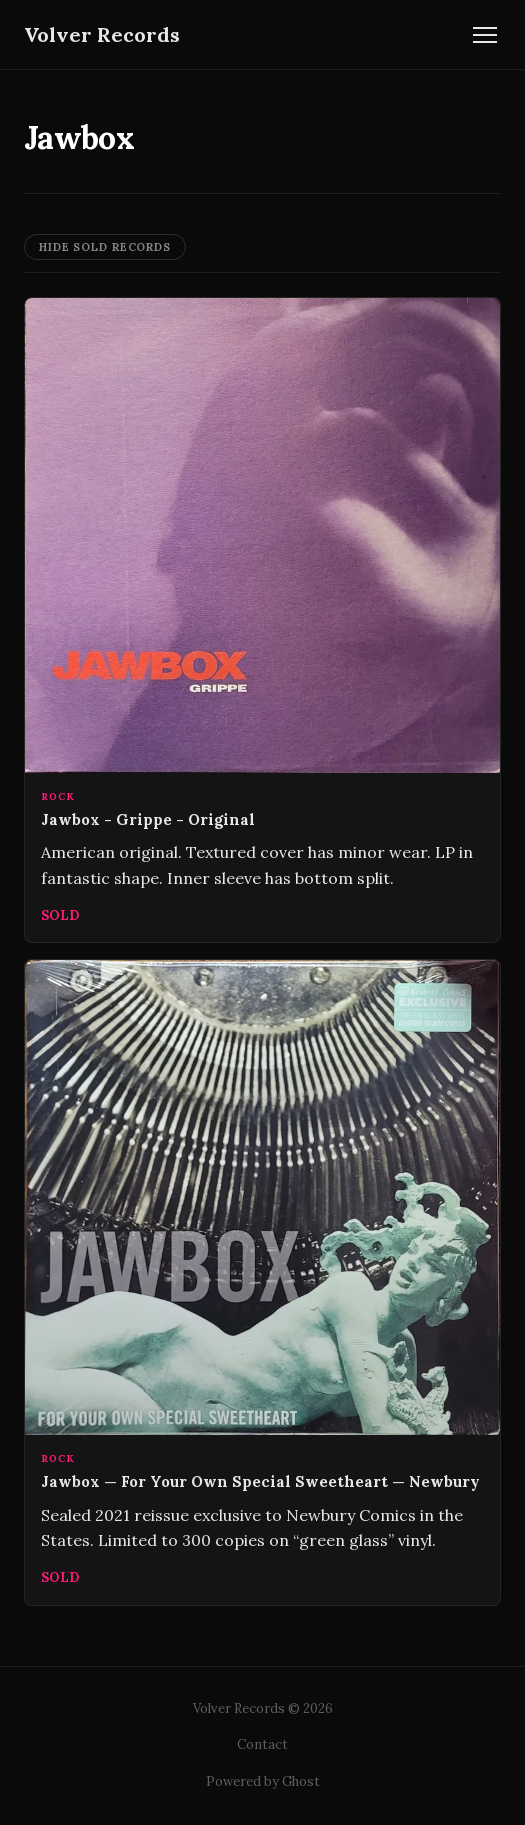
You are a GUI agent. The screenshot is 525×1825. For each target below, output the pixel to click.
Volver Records (102, 34)
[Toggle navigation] (485, 35)
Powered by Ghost (263, 1781)
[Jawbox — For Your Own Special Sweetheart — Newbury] (262, 1282)
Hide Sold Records (105, 247)
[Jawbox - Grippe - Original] (262, 620)
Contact (262, 1744)
